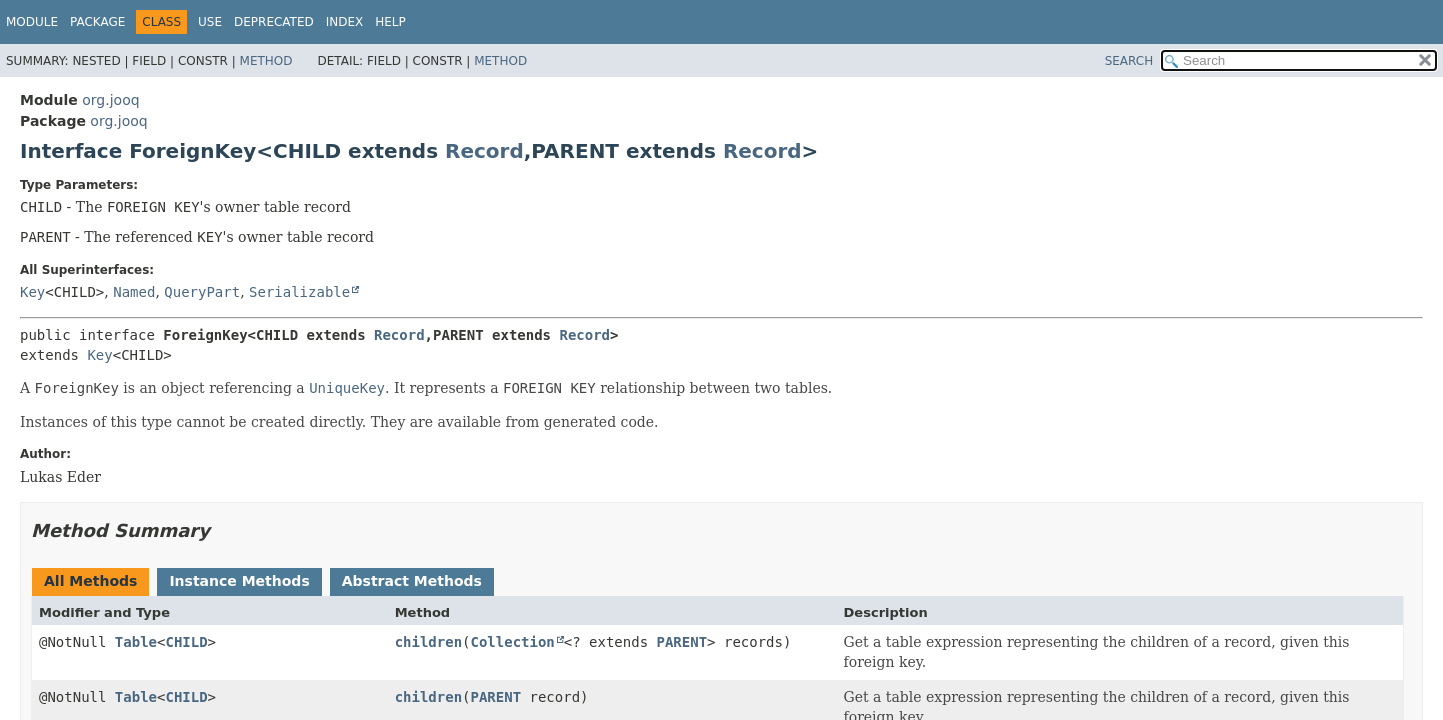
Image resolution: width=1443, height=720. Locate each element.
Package (97, 22)
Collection (513, 642)
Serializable (299, 292)
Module (32, 22)
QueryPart (202, 292)
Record (484, 151)
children (428, 642)
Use (210, 22)
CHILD (186, 642)
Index (345, 22)
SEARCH (1129, 61)
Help (390, 22)
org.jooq (110, 100)
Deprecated (274, 22)
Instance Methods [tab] (239, 581)
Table (136, 642)
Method (266, 61)
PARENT (682, 642)
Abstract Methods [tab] (412, 581)
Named (134, 292)
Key (32, 292)
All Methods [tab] (90, 581)
